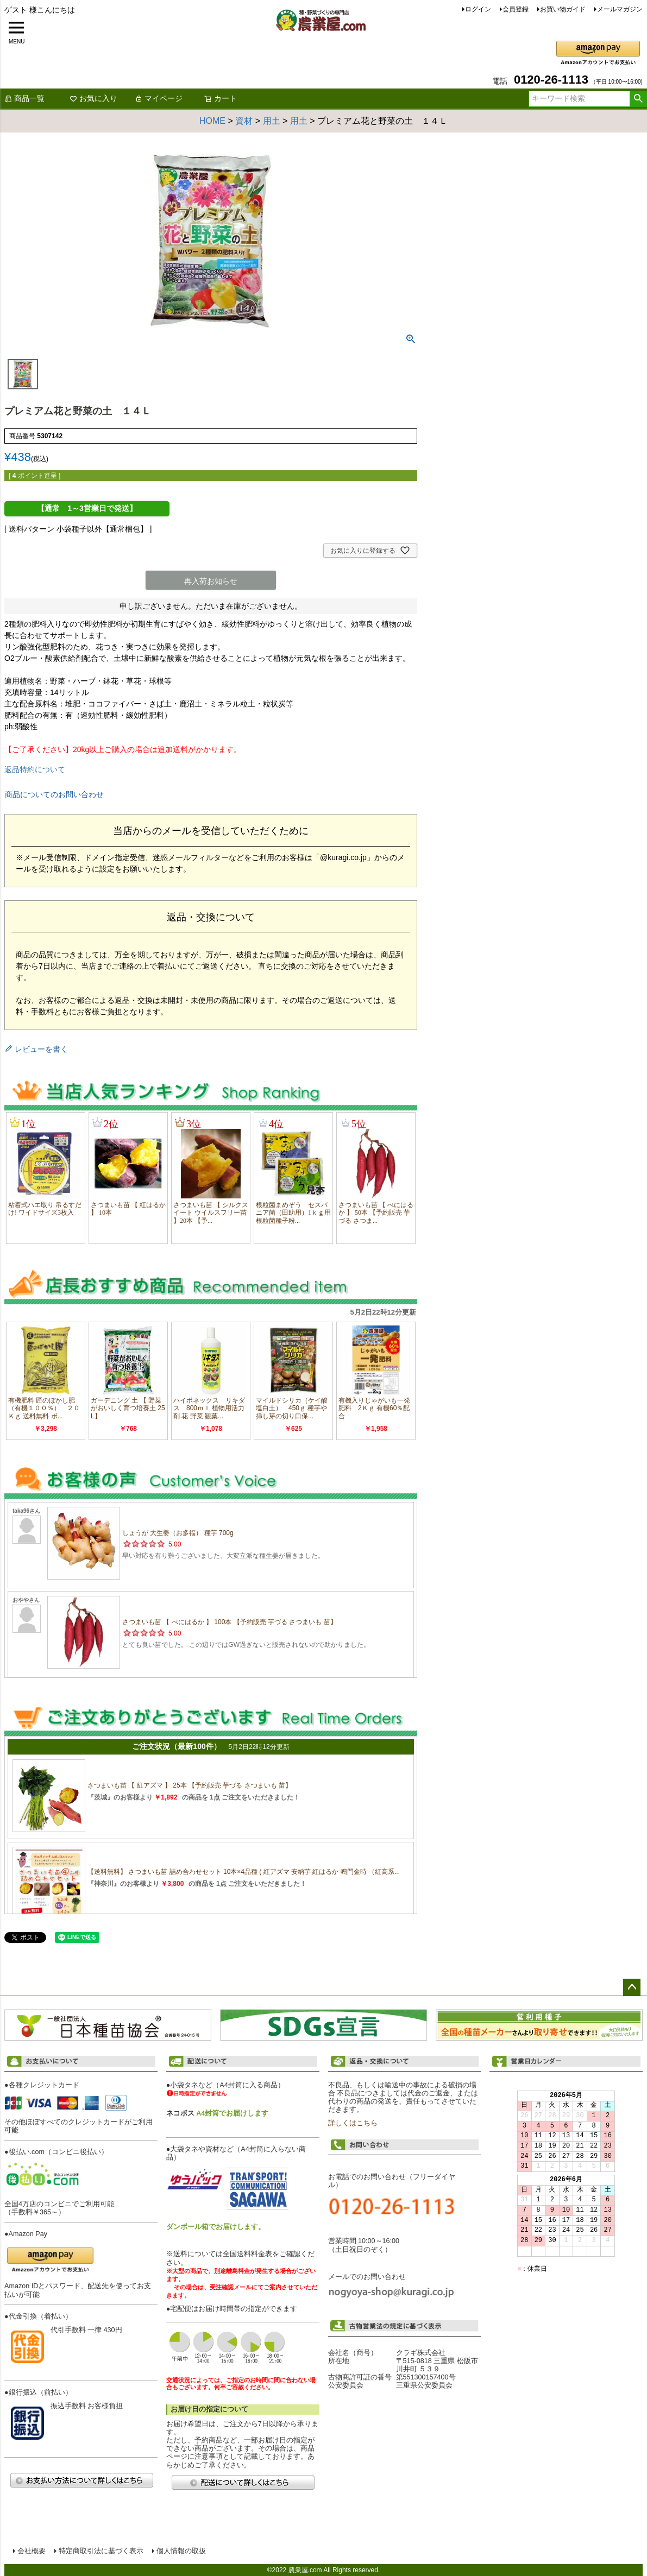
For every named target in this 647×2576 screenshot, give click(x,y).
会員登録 (515, 9)
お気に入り (93, 98)
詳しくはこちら (353, 2123)
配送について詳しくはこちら (243, 2482)
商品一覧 (24, 98)
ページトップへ (631, 1987)
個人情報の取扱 (181, 2551)
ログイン (478, 9)
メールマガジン (620, 9)
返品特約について (34, 769)
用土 (271, 120)
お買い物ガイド (563, 9)
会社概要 (31, 2551)
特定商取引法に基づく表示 (101, 2551)
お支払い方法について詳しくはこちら (81, 2480)
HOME (212, 120)
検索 (638, 98)
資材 (244, 120)
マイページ (159, 98)
